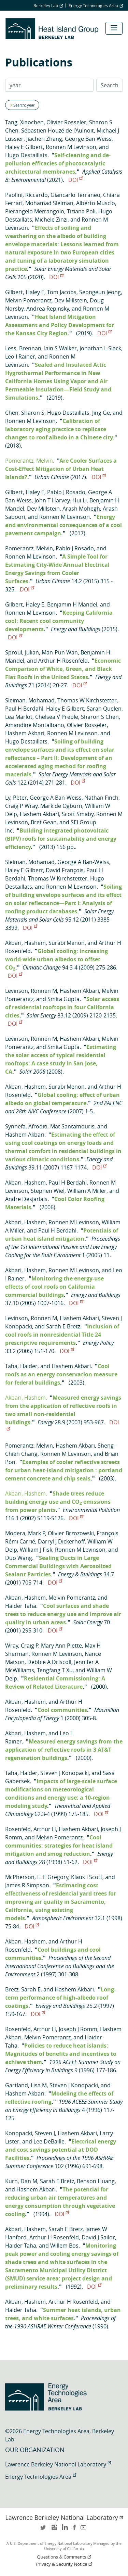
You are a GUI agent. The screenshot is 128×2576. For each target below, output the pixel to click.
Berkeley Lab (48, 5)
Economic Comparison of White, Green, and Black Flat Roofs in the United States (63, 669)
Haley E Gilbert (24, 147)
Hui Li (79, 500)
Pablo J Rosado (66, 492)
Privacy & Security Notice (65, 2564)
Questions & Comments (65, 2557)
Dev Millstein (70, 300)
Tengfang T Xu (55, 1670)
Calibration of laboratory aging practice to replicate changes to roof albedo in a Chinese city (59, 429)
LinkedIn (64, 2529)
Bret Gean (44, 822)
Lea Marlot (18, 717)
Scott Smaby (78, 814)
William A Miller (86, 1191)
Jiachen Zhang (44, 138)
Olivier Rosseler (66, 122)
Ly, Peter (16, 797)
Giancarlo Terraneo (75, 195)
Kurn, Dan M (21, 2181)
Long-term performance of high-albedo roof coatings (60, 1998)
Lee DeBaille (49, 2141)
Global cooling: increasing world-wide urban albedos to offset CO (56, 959)
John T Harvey (52, 500)
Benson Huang (96, 2181)
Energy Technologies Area (96, 5)
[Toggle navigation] (114, 28)
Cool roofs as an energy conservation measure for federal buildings (61, 1374)
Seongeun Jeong (100, 292)
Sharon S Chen (100, 717)
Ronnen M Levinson (71, 147)
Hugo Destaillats (26, 155)
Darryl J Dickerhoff (61, 1541)
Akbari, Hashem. (26, 1397)
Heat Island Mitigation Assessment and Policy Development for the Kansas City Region (59, 325)
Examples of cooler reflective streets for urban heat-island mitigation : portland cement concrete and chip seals (63, 1470)
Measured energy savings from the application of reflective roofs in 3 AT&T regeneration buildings (64, 1750)
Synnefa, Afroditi (26, 1126)
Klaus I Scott (86, 1877)
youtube (85, 2529)
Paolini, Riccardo (26, 195)
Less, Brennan (23, 348)
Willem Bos (64, 2245)
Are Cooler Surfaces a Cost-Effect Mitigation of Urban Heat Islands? (61, 469)
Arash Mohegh (81, 508)
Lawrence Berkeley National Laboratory (58, 2464)
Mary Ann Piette (61, 1645)
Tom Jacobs (61, 292)
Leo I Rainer (20, 356)
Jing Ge (101, 412)
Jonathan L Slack (100, 348)
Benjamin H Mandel (72, 604)
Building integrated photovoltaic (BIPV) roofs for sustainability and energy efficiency (60, 839)
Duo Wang (18, 1558)
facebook (74, 2529)
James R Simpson (27, 1885)
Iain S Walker (60, 348)
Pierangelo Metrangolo (34, 211)
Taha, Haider (21, 1366)
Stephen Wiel (48, 1191)
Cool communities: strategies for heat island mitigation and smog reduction (59, 1846)
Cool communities (62, 1710)
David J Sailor (98, 2237)
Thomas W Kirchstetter (87, 700)
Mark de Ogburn (61, 806)
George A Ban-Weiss (56, 797)
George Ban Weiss (88, 138)
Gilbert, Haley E (24, 292)
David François (65, 870)
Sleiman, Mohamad (30, 700)
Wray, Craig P (21, 1645)
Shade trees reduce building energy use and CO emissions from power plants (58, 1502)
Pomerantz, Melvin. (29, 460)
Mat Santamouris (72, 1126)
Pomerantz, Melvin (29, 548)
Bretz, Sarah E (23, 1989)
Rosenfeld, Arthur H (30, 1829)
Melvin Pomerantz (28, 300)
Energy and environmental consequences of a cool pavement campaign (63, 525)
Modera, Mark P (25, 1533)
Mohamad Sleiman (49, 203)
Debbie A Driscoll (49, 1662)
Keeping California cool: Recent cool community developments (59, 621)
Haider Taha (20, 1606)
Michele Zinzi (51, 219)
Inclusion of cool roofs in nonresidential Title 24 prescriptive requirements (62, 1335)
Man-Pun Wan (60, 652)
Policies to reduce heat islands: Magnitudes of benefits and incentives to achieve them (60, 2054)
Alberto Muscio (95, 203)
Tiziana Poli (81, 211)
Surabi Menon (66, 943)
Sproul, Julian (22, 652)
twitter (44, 2529)
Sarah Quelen (104, 708)
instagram (54, 2529)
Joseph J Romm (78, 2029)
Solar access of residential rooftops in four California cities (62, 1007)
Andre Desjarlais (26, 1199)
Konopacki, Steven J (30, 2133)
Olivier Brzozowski (71, 1533)
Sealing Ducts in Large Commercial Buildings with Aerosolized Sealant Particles (58, 1566)
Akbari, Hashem (25, 943)
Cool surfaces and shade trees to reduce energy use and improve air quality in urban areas (63, 1614)
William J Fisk (36, 1549)
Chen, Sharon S (24, 412)
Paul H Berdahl (24, 708)
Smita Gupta (63, 999)
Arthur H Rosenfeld (63, 660)
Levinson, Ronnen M (31, 991)
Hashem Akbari (24, 733)
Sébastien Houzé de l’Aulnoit (57, 130)
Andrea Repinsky (47, 308)
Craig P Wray (21, 806)
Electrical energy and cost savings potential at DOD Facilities (60, 2150)
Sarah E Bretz (63, 1326)
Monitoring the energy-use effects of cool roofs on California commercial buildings (54, 1287)
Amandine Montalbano (34, 725)
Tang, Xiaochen (24, 122)
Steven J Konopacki (64, 1773)
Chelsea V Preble (56, 717)
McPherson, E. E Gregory (36, 1877)
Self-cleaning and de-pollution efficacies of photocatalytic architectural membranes (58, 163)
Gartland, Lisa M (26, 2085)
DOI (75, 180)
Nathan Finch (101, 797)
